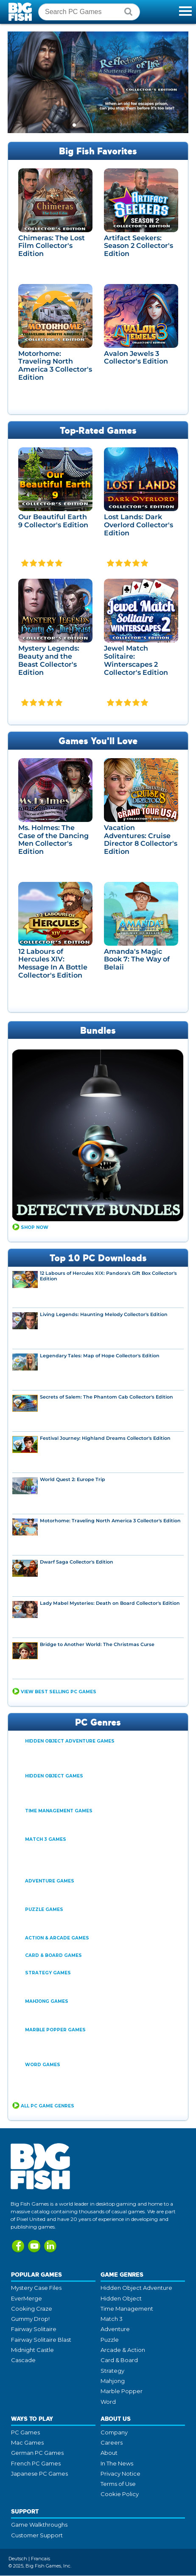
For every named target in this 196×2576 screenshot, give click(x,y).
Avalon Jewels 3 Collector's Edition (136, 358)
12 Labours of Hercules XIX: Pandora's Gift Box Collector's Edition (108, 1276)
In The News (117, 2463)
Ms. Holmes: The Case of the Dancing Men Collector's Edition (53, 840)
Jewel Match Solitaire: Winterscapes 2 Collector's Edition (136, 661)
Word (108, 2402)
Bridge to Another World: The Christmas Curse (97, 1645)
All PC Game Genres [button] (47, 2106)
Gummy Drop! (30, 2319)
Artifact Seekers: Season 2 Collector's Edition (138, 246)
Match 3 (112, 2319)
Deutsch (17, 2559)
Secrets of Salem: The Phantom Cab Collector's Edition (106, 1397)
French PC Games (36, 2463)
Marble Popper (122, 2391)
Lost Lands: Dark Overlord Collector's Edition (138, 525)
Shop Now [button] (34, 1228)
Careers (112, 2443)
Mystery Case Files (36, 2288)
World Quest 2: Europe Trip (72, 1480)
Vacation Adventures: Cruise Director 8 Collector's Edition (140, 840)
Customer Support (37, 2535)
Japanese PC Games (39, 2474)
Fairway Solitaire (33, 2329)
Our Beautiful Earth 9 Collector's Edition (53, 521)
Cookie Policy (120, 2494)
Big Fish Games (21, 11)
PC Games (25, 2432)
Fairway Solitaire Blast (41, 2340)
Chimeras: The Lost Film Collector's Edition (51, 246)
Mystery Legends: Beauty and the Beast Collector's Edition (48, 661)
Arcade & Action (123, 2350)
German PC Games (37, 2453)
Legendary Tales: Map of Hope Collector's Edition (100, 1356)
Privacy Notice (120, 2474)
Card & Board (119, 2360)
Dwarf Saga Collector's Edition (76, 1562)
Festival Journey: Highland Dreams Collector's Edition (105, 1439)
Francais (40, 2559)
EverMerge (26, 2298)
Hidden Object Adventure (136, 2288)
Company (114, 2432)
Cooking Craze (31, 2309)
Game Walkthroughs (39, 2525)
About (109, 2453)
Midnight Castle (32, 2350)
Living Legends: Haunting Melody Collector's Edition (104, 1315)
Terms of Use (118, 2484)
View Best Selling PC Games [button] (58, 1692)
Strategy (112, 2371)
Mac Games (27, 2443)
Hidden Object (121, 2298)
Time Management (127, 2309)
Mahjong (113, 2381)
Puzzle (110, 2340)
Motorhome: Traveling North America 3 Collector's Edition (55, 366)
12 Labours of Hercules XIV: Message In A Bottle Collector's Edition (52, 964)
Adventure (115, 2329)
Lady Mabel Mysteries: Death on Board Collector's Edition (110, 1603)
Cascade (23, 2360)
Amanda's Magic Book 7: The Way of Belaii (137, 960)
